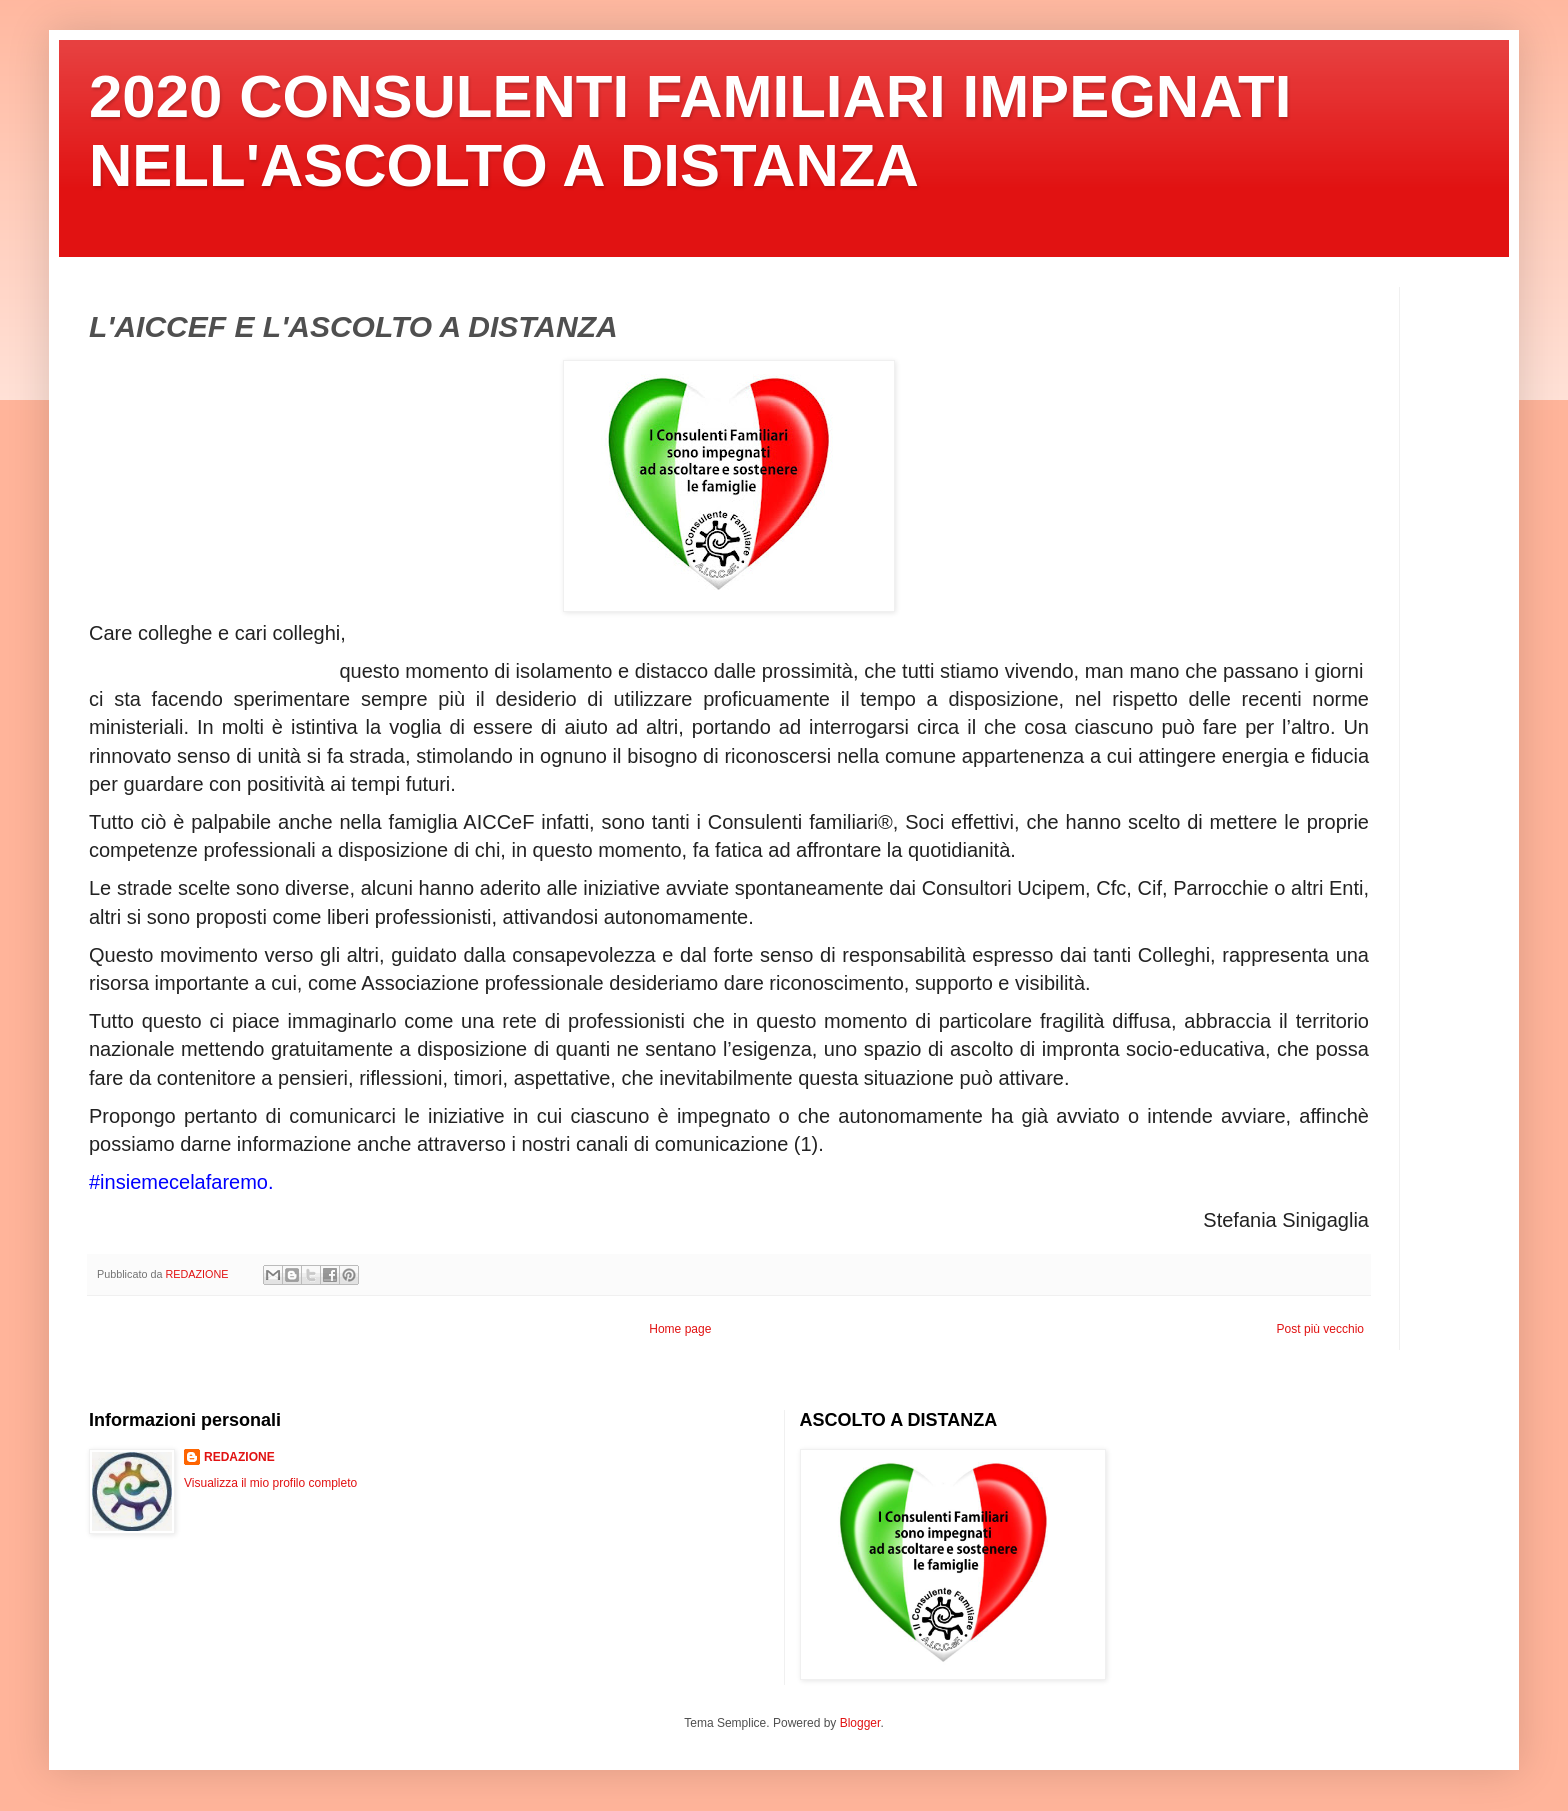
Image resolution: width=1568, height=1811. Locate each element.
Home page (680, 1329)
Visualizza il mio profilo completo (270, 1483)
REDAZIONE (239, 1457)
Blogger (860, 1723)
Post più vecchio (1320, 1329)
